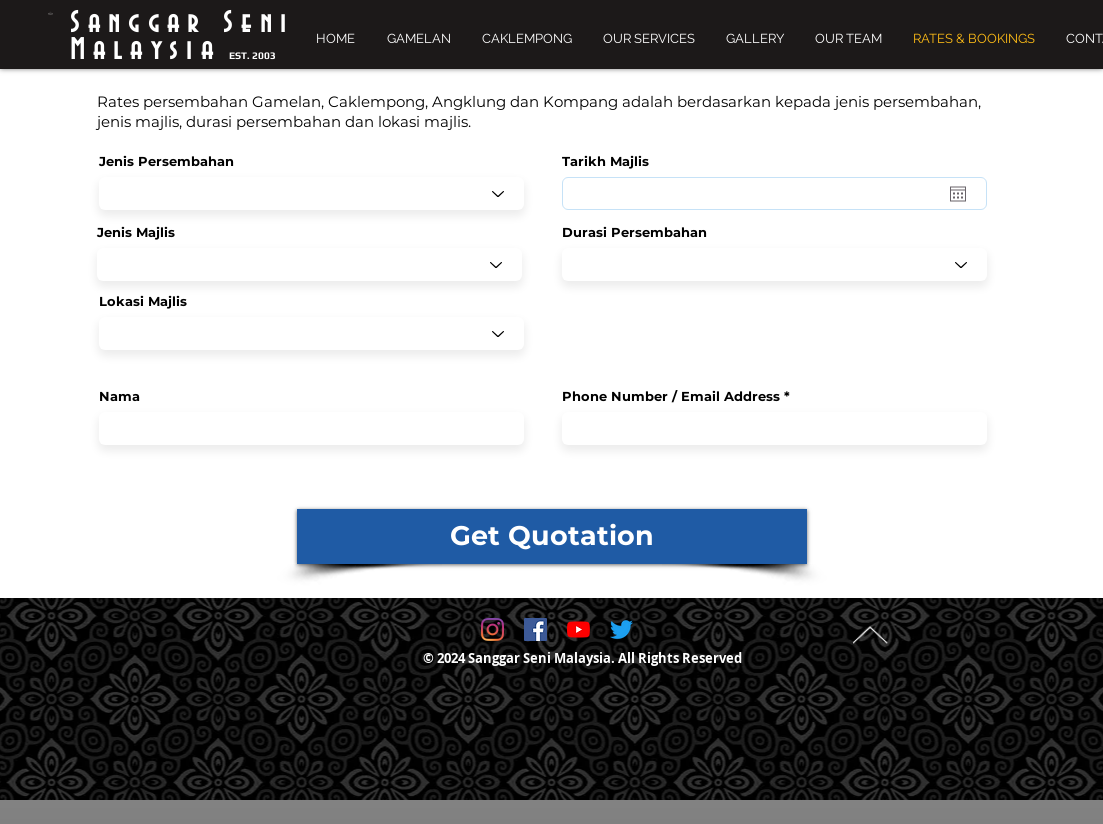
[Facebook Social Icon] (535, 629)
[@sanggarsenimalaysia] (492, 629)
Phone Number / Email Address (671, 396)
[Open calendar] (958, 194)
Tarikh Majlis (614, 161)
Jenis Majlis (136, 232)
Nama (119, 396)
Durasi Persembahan (634, 232)
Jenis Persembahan (166, 161)
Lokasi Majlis (143, 301)
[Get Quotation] (552, 536)
